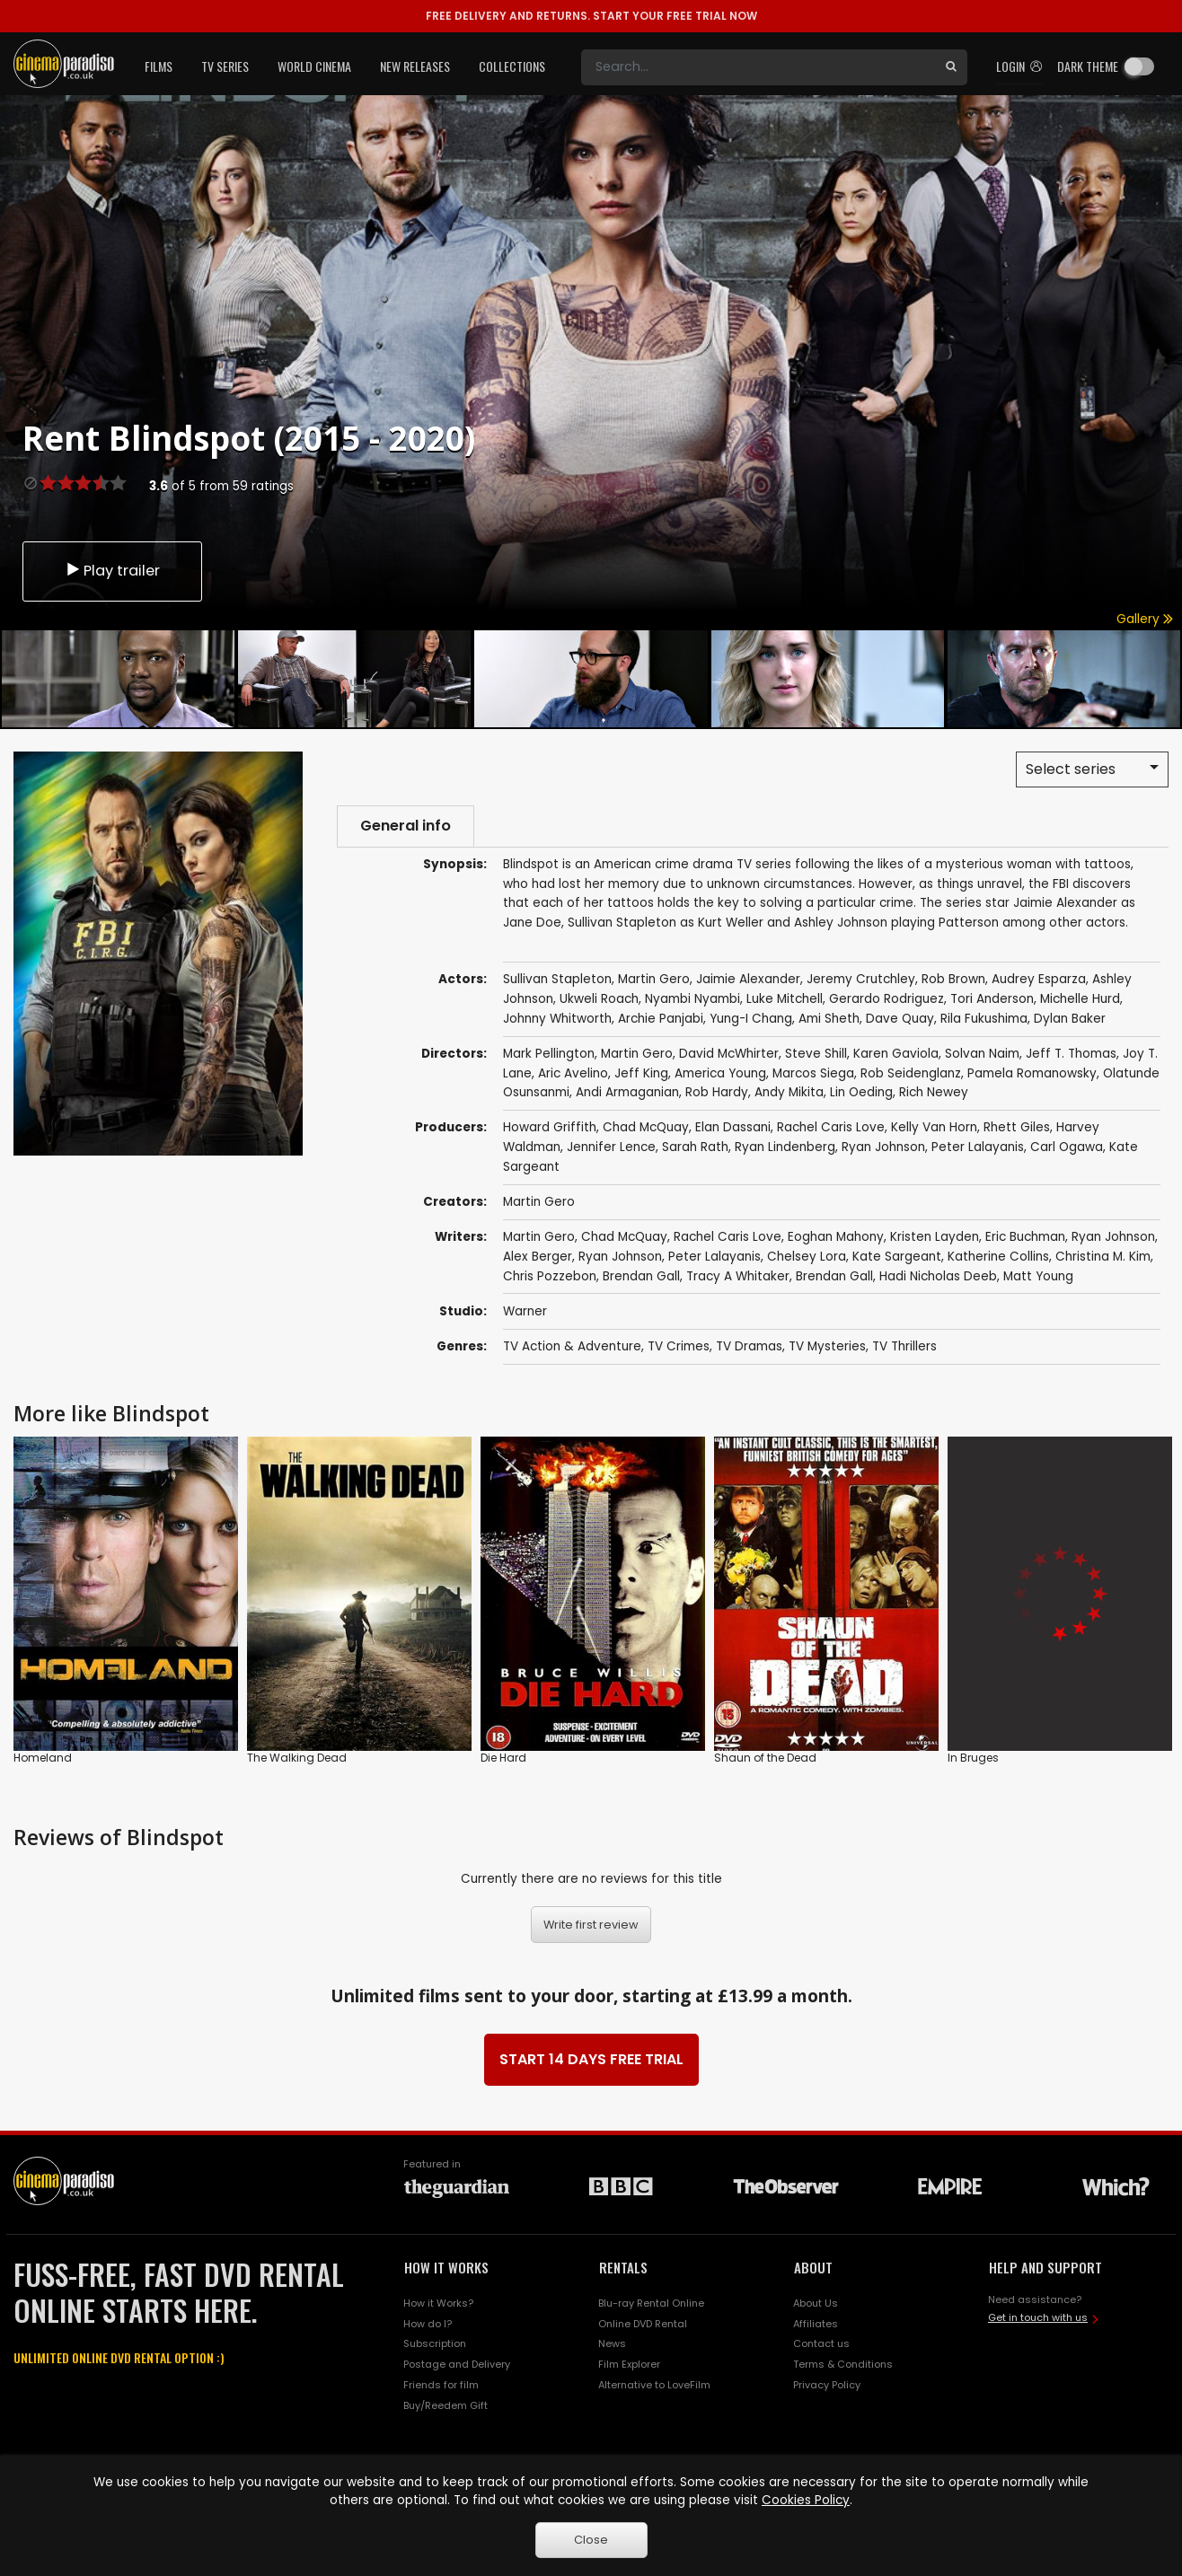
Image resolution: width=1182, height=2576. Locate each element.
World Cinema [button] (314, 66)
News (612, 2344)
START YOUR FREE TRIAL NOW (591, 15)
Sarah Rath (695, 1147)
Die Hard (503, 1757)
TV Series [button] (225, 66)
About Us (815, 2303)
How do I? (427, 2324)
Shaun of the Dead (765, 1757)
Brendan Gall (641, 1276)
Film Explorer (629, 2364)
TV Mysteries (827, 1346)
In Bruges (973, 1757)
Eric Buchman (1025, 1236)
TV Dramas (749, 1346)
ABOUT (813, 2267)
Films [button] (158, 66)
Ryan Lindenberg (785, 1147)
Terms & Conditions (843, 2364)
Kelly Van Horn (934, 1128)
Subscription (434, 2344)
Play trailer (112, 570)
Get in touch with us (1038, 2317)
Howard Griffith (549, 1128)
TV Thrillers (904, 1346)
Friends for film (441, 2385)
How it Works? (438, 2303)
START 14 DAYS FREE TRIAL (591, 2059)
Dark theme (1087, 66)
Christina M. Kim (1103, 1256)
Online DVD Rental (642, 2324)
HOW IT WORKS (446, 2267)
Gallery (1144, 619)
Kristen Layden (934, 1236)
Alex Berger (537, 1256)
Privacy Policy (826, 2385)
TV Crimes (679, 1346)
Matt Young (1038, 1276)
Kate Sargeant (896, 1256)
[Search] (758, 67)
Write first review (591, 1924)
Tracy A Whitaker (737, 1276)
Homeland (42, 1757)
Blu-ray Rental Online (651, 2303)
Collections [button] (512, 66)
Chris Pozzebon (549, 1276)
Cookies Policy (806, 2500)
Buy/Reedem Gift (445, 2405)
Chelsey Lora (806, 1256)
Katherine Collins (998, 1256)
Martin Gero (539, 1201)
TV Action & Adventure (572, 1346)
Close (591, 2539)
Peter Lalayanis (977, 1147)
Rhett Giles (1017, 1128)
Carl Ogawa (1066, 1147)
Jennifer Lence (611, 1147)
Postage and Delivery (456, 2364)
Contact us (821, 2344)
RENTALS (623, 2267)
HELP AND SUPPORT (1045, 2267)
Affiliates (815, 2324)
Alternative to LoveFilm (654, 2385)
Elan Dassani (733, 1128)
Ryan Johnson (883, 1147)
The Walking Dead (297, 1757)
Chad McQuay (646, 1128)
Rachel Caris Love (831, 1128)
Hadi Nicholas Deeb (938, 1276)
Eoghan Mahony (836, 1236)
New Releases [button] (415, 66)
